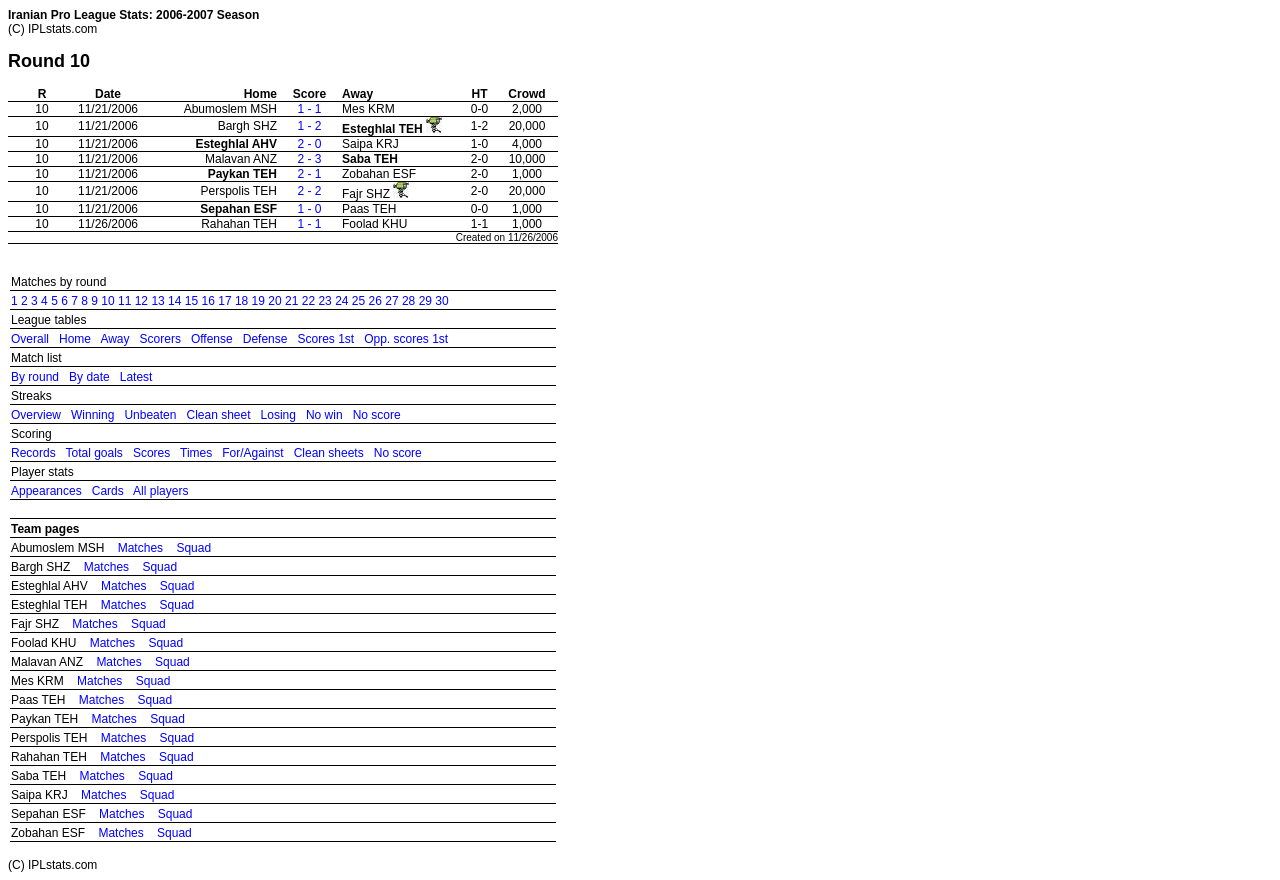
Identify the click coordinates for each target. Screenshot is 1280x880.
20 (274, 301)
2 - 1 (309, 174)
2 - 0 (309, 144)
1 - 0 (309, 209)
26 (375, 301)
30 (441, 301)
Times (196, 453)
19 (258, 301)
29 (425, 301)
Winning (92, 415)
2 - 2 (309, 191)
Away (114, 339)
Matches (140, 548)
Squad (193, 548)
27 (391, 301)
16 (208, 301)
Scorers (160, 339)
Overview (36, 415)
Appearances (46, 491)
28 (408, 301)
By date (89, 377)
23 (324, 301)
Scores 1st (325, 339)
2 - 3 (309, 159)
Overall (30, 339)
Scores (151, 453)
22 (308, 301)
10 (107, 301)
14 (174, 301)
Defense (265, 339)
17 (224, 301)
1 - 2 (309, 126)
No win (324, 415)
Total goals (93, 453)
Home (75, 339)
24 (341, 301)
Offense (212, 339)
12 (141, 301)
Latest (136, 377)
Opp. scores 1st (406, 339)
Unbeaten (150, 415)
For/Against (252, 453)
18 (241, 301)
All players (160, 491)
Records (33, 453)
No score (377, 415)
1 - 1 (309, 109)
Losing (278, 415)
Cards (108, 491)
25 (358, 301)
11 (124, 301)
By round (35, 377)
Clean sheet (218, 415)
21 (291, 301)
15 (191, 301)
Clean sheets (329, 453)
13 (157, 301)
